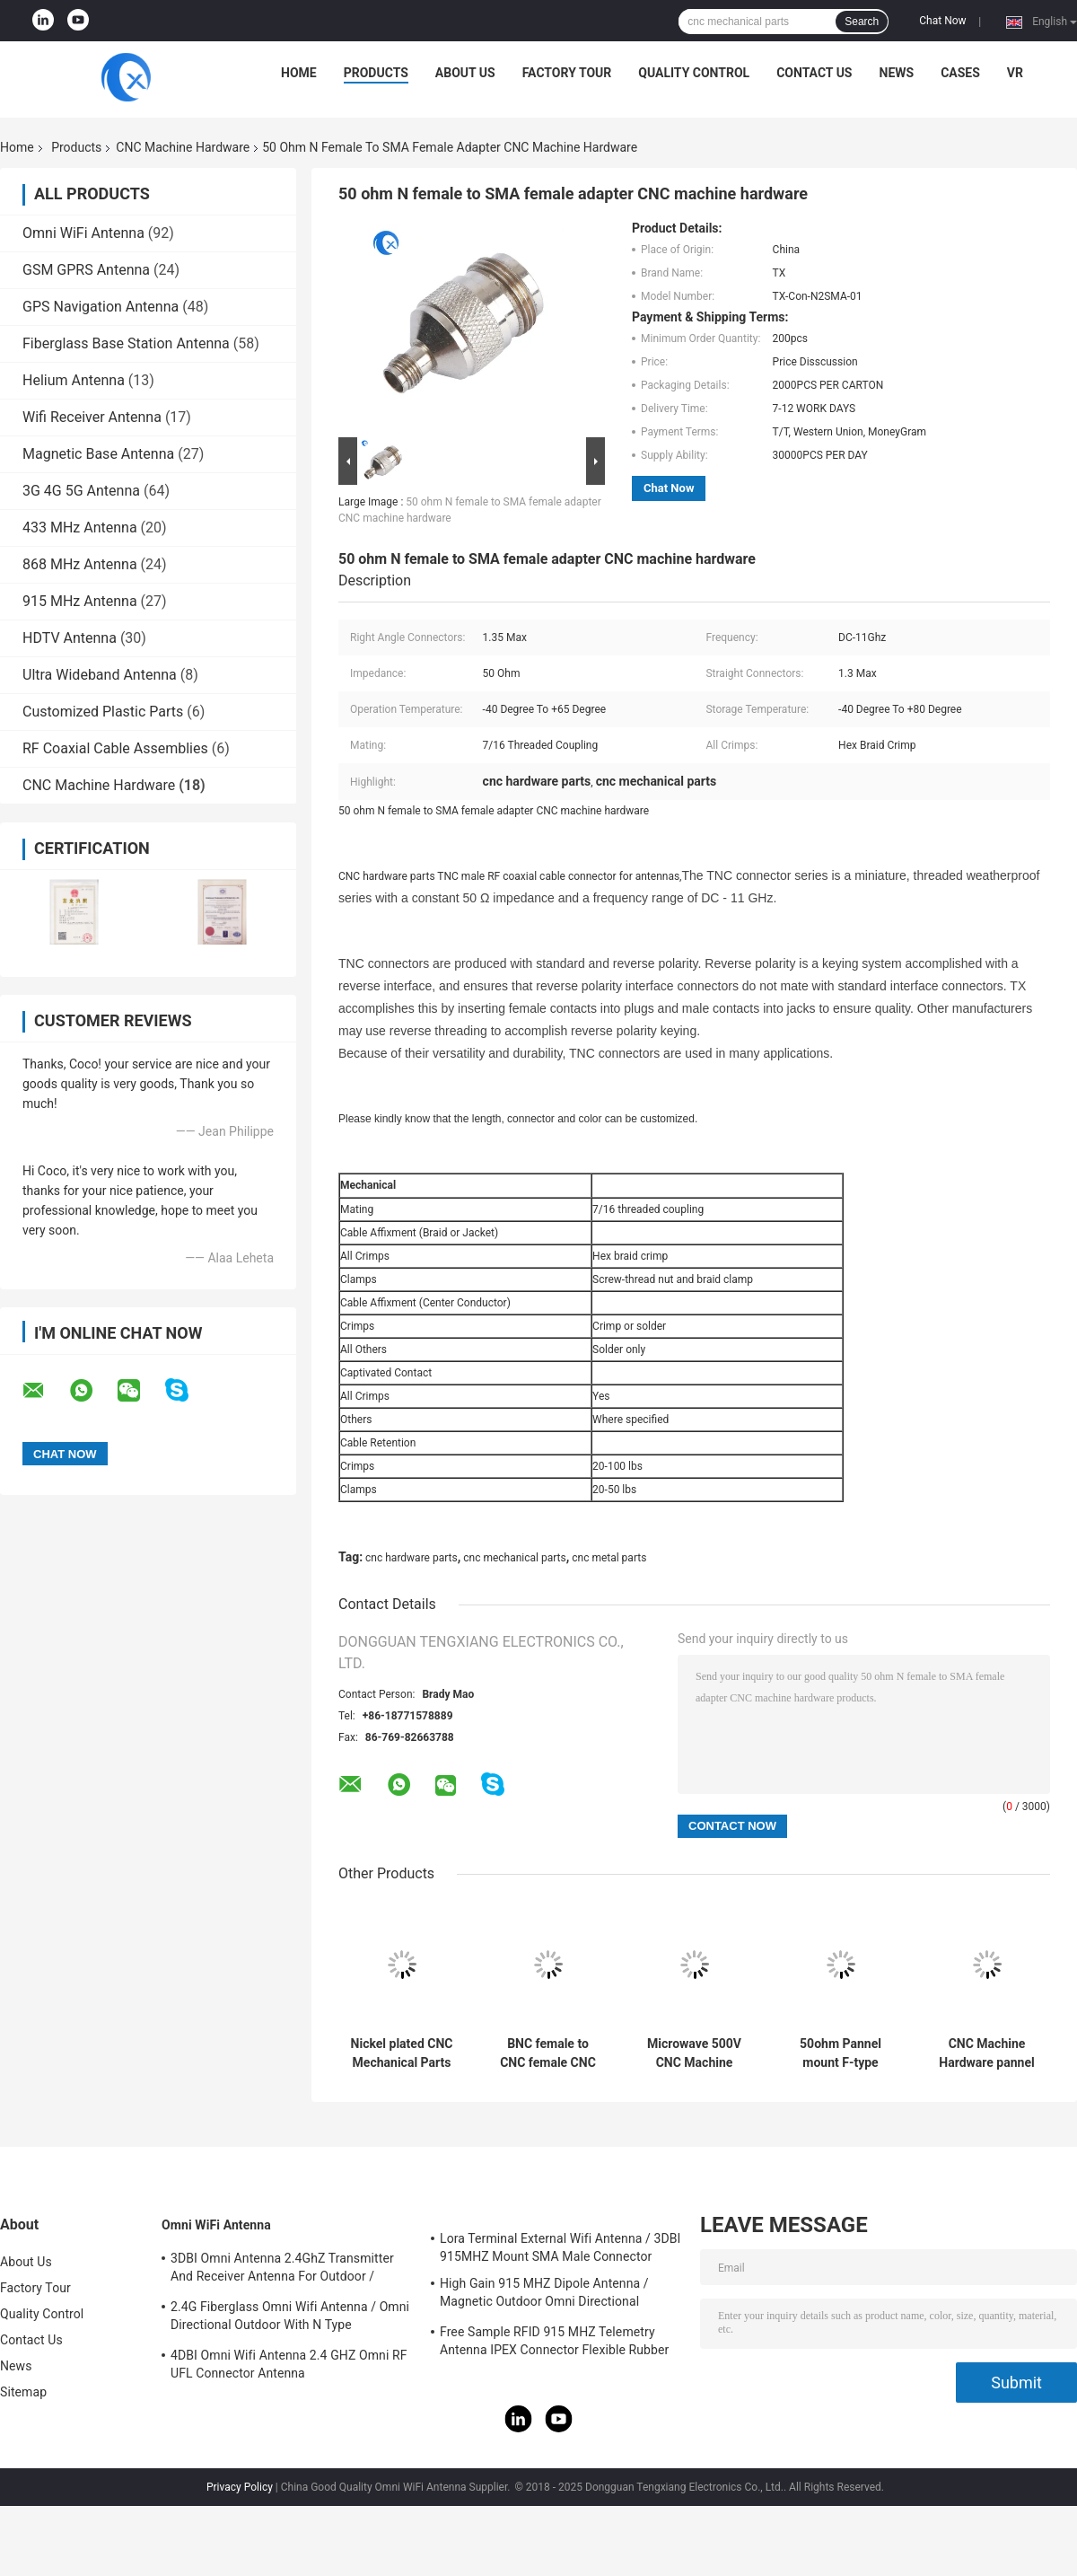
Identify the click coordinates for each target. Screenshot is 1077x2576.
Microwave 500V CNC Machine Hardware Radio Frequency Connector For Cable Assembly (694, 2053)
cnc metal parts (609, 1558)
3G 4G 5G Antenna (81, 490)
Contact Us (814, 73)
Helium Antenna (73, 380)
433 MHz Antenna (79, 527)
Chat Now (942, 20)
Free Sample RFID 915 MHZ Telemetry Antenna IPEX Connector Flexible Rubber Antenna (554, 2343)
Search (862, 21)
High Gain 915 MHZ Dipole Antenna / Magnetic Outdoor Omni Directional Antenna (544, 2295)
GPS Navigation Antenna (100, 306)
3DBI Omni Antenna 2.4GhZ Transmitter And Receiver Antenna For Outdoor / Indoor (282, 2270)
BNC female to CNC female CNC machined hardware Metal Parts (548, 2053)
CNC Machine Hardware (183, 147)
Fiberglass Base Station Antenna (126, 343)
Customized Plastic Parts (102, 711)
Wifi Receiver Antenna (92, 417)
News (897, 73)
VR (1015, 73)
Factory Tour (567, 73)
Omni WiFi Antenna (83, 233)
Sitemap (23, 2392)
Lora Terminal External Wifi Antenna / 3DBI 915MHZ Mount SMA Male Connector (560, 2247)
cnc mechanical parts (514, 1558)
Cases (960, 73)
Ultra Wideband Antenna (99, 674)
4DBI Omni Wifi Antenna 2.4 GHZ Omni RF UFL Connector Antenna (289, 2364)
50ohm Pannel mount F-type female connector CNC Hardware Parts (840, 2053)
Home (299, 73)
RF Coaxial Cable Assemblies (115, 748)
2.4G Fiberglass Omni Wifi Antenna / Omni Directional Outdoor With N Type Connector (290, 2318)
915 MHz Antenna (79, 601)
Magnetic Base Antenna (98, 453)
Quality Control (693, 73)
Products (376, 73)
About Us (465, 73)
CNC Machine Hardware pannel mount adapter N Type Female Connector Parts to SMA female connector (986, 2053)
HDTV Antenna (69, 637)
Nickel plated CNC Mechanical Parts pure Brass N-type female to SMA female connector (402, 2053)
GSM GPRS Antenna (86, 269)
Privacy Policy (239, 2487)
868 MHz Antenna (79, 564)
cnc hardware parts (411, 1558)
